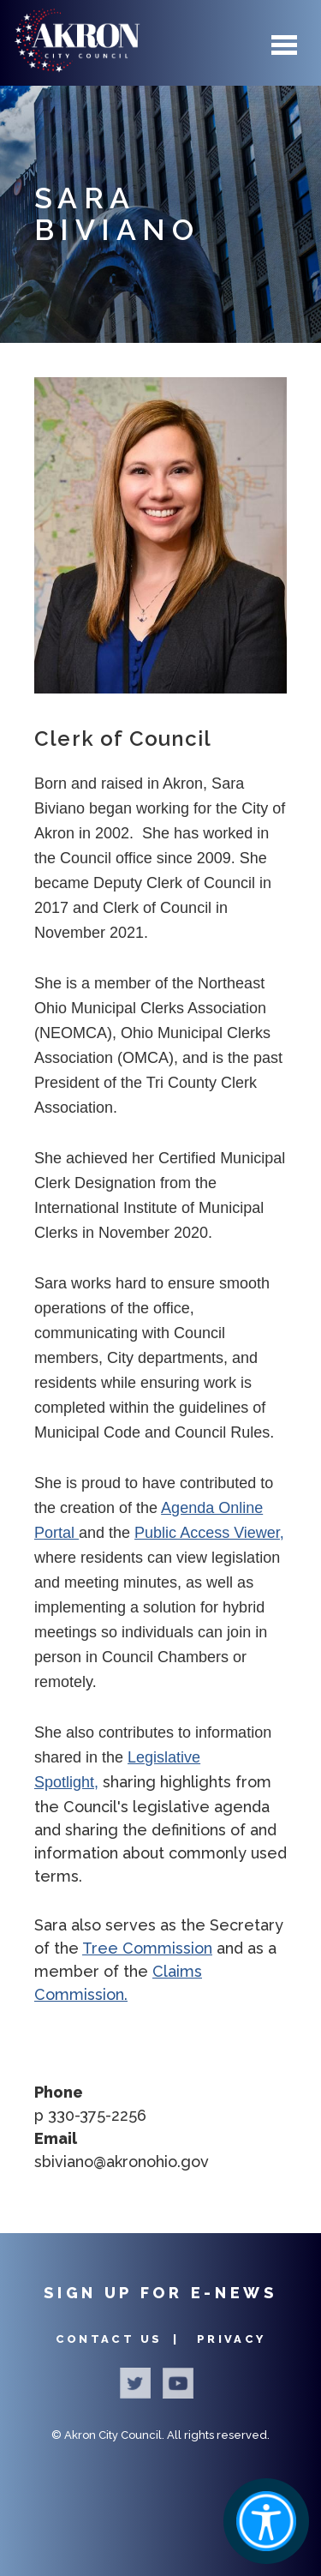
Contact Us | (120, 2339)
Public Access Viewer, (209, 1532)
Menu (284, 45)
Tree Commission (147, 1948)
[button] (160, 535)
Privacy (231, 2339)
